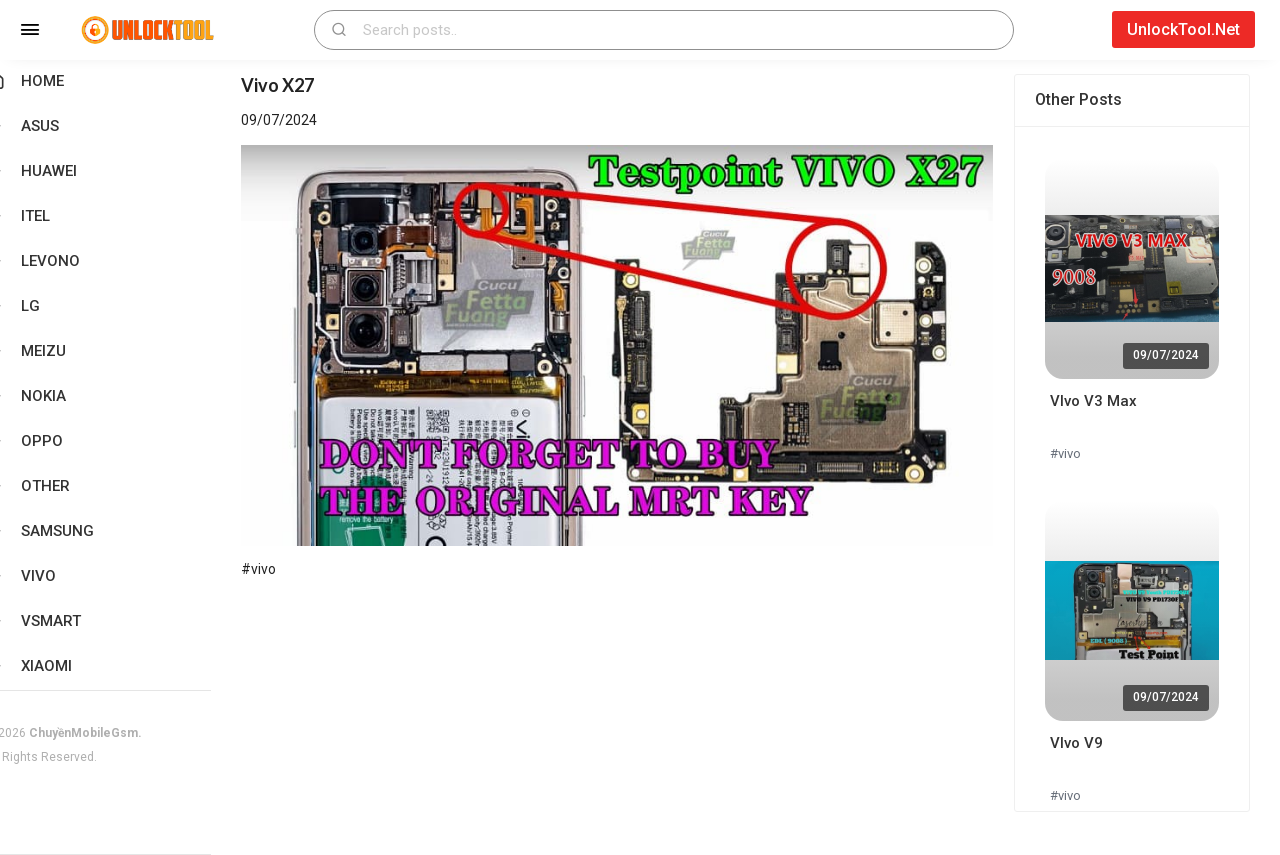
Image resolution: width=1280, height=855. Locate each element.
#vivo (1072, 453)
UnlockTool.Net (1183, 29)
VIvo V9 (1083, 743)
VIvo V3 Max (1100, 401)
